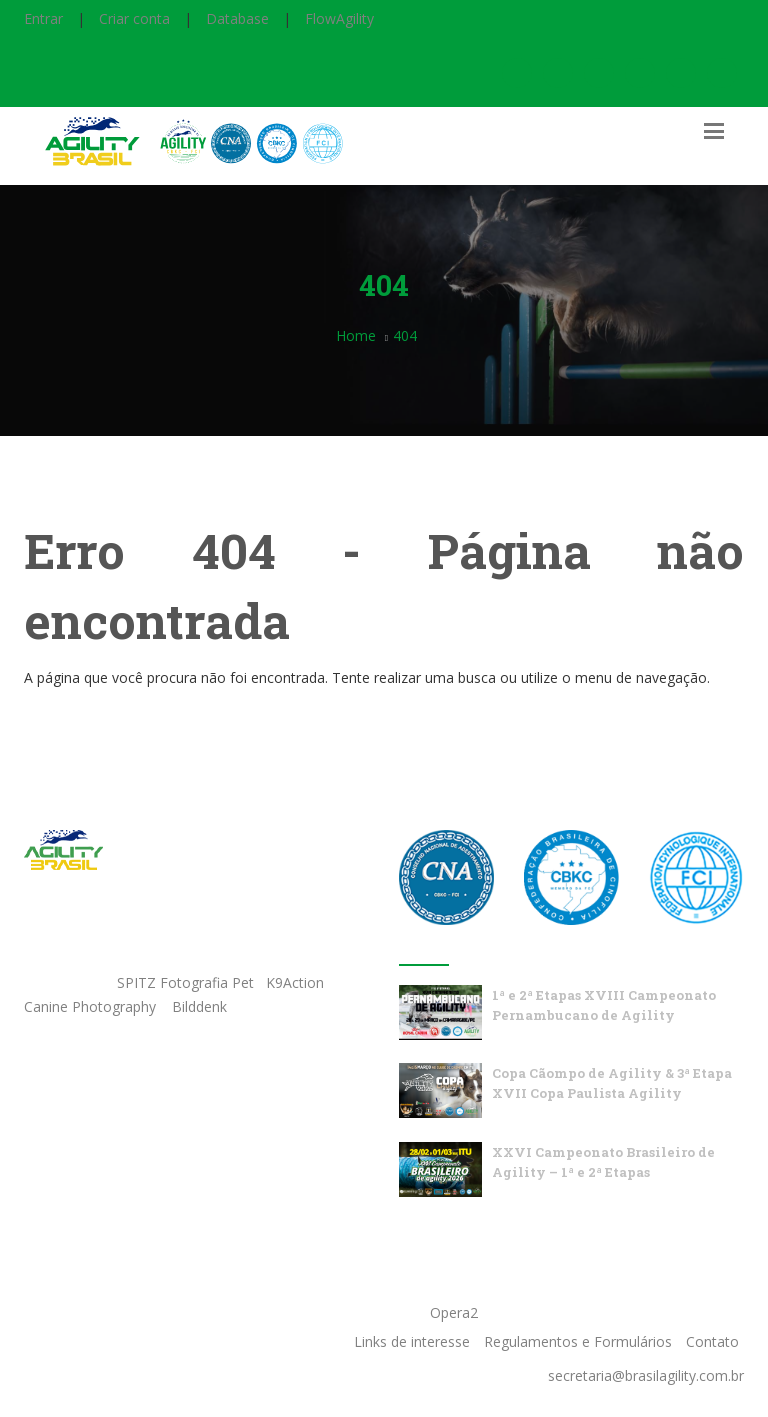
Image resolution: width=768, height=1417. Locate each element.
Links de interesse (412, 1341)
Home (356, 335)
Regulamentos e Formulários (578, 1341)
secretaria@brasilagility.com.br (646, 1375)
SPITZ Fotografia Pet (187, 982)
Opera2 (454, 1312)
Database (237, 18)
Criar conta (134, 18)
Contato (712, 1341)
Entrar (43, 18)
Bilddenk (199, 1006)
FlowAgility (339, 18)
